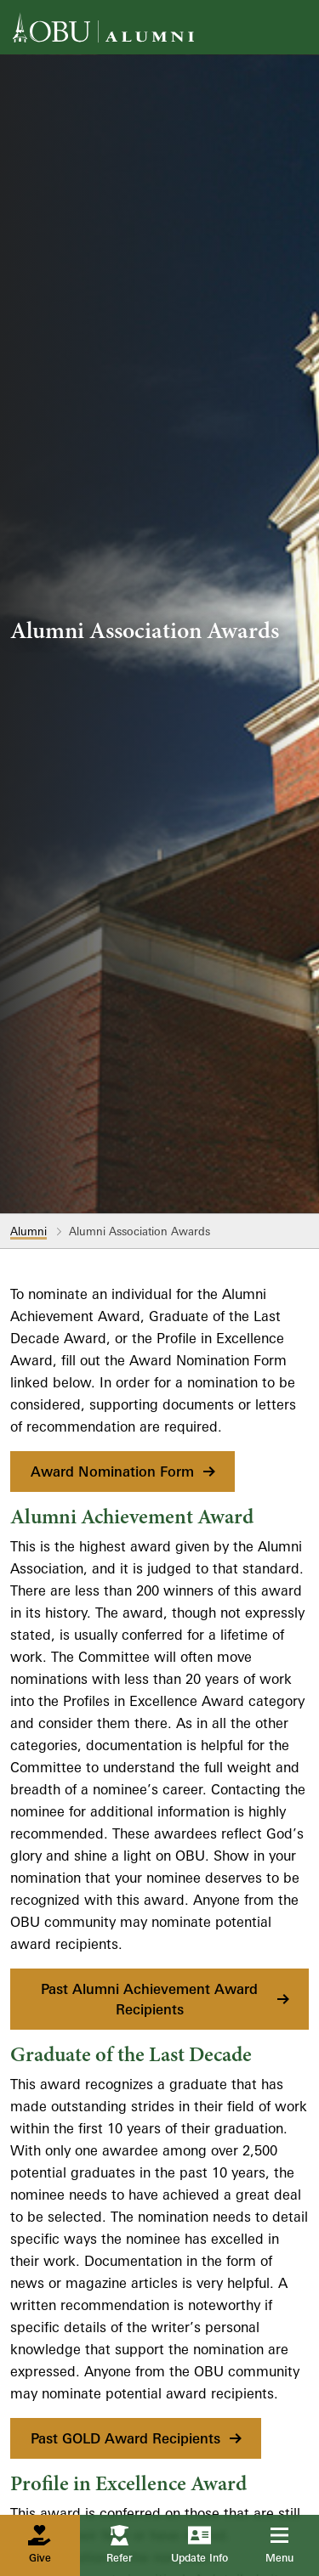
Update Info (199, 2544)
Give (39, 2544)
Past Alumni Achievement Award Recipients (166, 1999)
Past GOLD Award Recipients (137, 2438)
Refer (119, 2544)
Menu (291, 2544)
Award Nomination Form (124, 1471)
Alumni (28, 1231)
